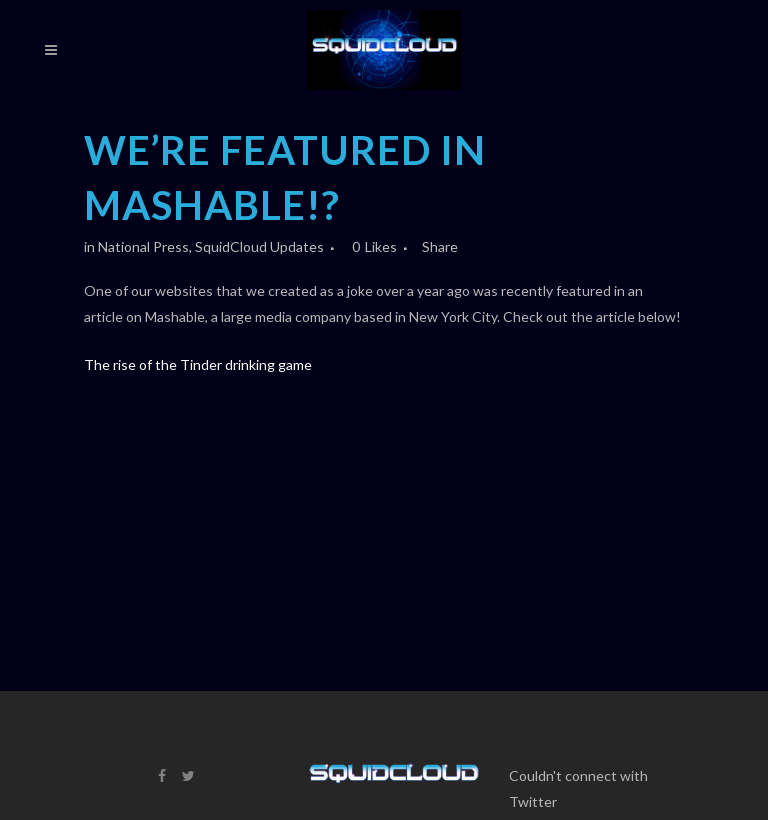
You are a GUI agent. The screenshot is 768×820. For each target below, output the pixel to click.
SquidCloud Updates (259, 246)
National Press (143, 246)
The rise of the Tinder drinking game (198, 364)
